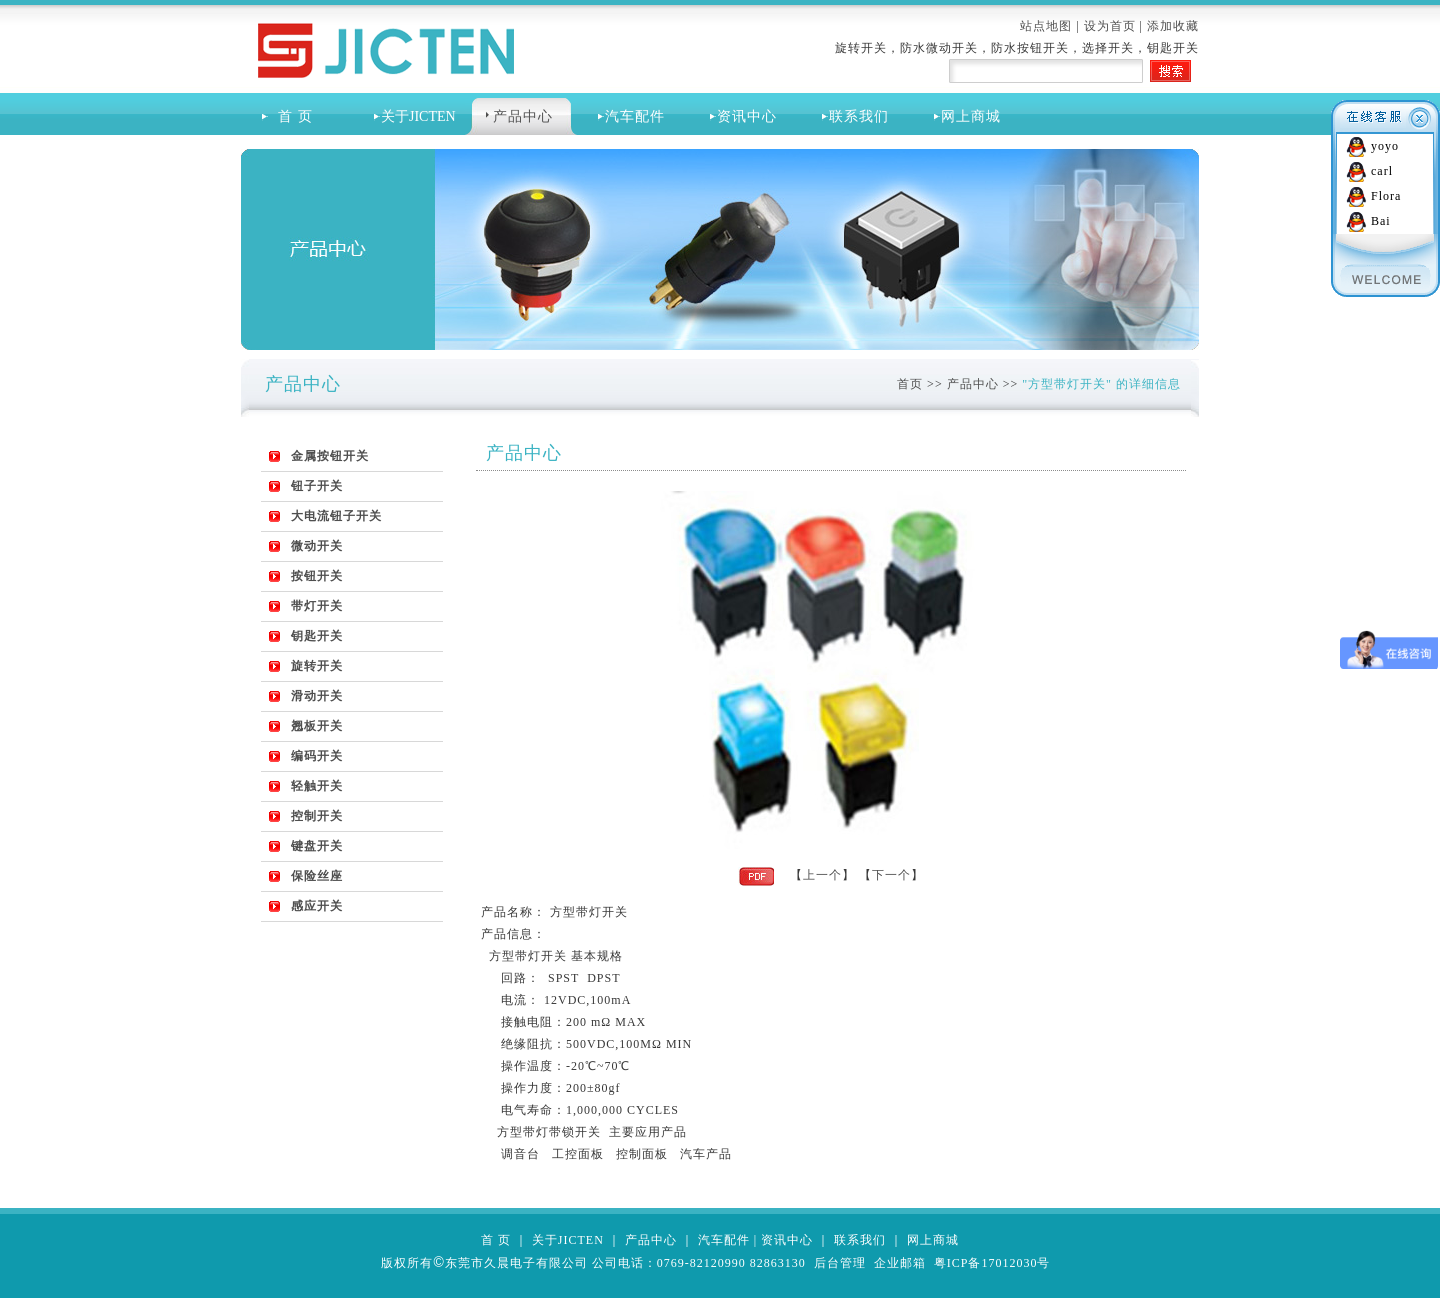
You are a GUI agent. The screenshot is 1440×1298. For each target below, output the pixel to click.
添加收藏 (1173, 26)
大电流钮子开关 (336, 516)
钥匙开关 (317, 636)
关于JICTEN (568, 1240)
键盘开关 (317, 846)
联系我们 (859, 116)
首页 (910, 384)
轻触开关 (317, 786)
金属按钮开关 (330, 456)
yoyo (1385, 146)
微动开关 (317, 546)
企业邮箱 (900, 1263)
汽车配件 (635, 116)
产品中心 (523, 116)
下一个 (891, 875)
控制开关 (317, 816)
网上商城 (971, 116)
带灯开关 (317, 606)
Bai (1381, 221)
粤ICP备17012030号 (992, 1263)
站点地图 (1046, 26)
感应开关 (317, 906)
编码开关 (317, 756)
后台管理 (840, 1263)
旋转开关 (317, 666)
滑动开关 (317, 696)
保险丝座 (317, 876)
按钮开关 (317, 576)
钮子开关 (317, 486)
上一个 (822, 875)
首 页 (291, 116)
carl (1382, 171)
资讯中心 (747, 116)
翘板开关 (317, 726)
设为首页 (1110, 26)
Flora (1386, 196)
